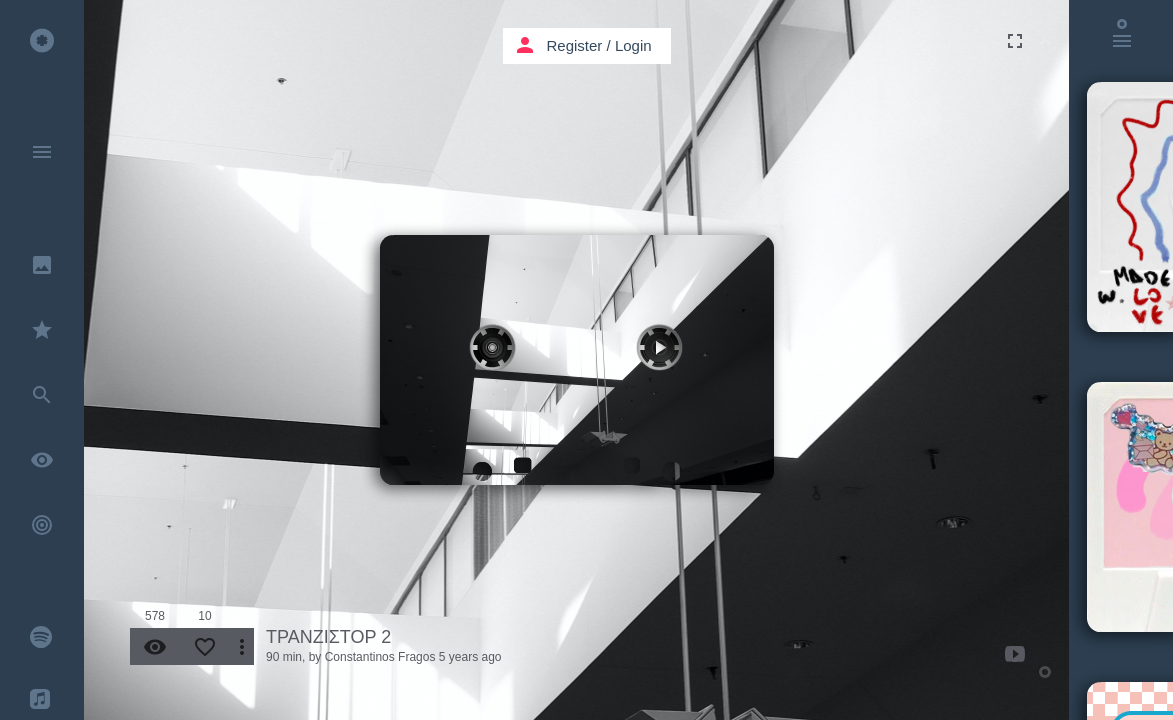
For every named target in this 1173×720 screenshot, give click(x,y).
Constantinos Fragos (380, 657)
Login (633, 45)
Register (575, 45)
